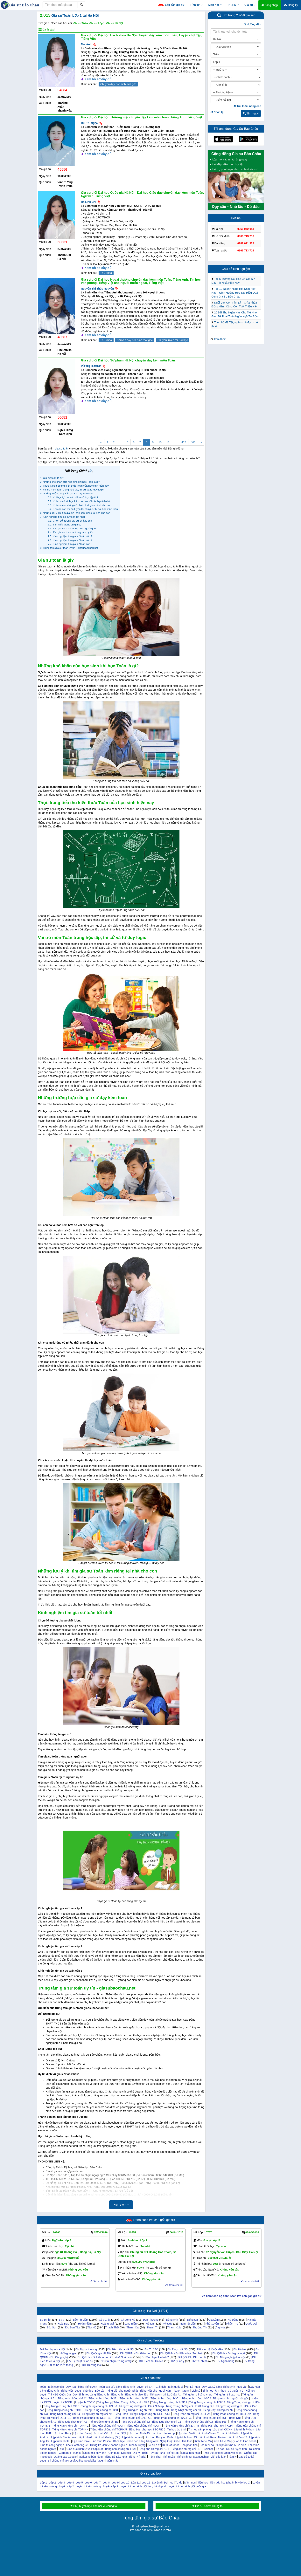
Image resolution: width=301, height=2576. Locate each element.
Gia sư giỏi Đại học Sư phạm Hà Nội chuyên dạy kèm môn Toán (128, 360)
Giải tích (161, 2386)
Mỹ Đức (167, 2323)
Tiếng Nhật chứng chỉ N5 (97, 2413)
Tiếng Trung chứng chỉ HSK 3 (207, 2402)
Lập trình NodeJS (139, 2433)
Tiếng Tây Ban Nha (153, 2452)
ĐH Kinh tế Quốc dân (210, 2349)
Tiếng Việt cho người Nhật (122, 2390)
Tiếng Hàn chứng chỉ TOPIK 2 (70, 2425)
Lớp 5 (79, 2482)
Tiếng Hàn (221, 2421)
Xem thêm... (221, 339)
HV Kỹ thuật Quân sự (80, 2361)
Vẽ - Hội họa (247, 2390)
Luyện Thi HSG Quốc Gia (55, 2394)
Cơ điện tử (153, 2445)
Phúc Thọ (232, 2323)
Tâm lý (232, 2456)
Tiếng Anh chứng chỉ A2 (72, 2398)
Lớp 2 (52, 2482)
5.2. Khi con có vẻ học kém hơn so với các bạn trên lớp (79, 501)
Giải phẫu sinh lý (226, 2445)
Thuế (61, 2448)
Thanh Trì (152, 2327)
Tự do (178, 2482)
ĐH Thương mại (92, 2365)
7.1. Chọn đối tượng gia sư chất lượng (70, 520)
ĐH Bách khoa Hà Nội (120, 2349)
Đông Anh (172, 2319)
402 (183, 442)
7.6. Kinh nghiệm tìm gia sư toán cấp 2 (70, 540)
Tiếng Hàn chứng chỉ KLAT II (143, 2425)
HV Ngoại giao (68, 2353)
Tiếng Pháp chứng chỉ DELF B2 (92, 2417)
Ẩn (90, 471)
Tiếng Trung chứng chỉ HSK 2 (169, 2402)
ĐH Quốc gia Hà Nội (98, 2353)
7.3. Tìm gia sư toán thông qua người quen (72, 528)
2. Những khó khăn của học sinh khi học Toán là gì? (70, 481)
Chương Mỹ (128, 2319)
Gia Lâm (213, 2319)
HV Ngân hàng (225, 2361)
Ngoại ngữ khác (190, 2452)
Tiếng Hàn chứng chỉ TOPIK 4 (70, 2429)
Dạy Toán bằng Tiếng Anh (81, 2386)
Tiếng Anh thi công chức (197, 2394)
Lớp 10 (125, 2482)
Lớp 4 (70, 2482)
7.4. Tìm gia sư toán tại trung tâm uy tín (70, 532)
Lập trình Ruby (63, 2433)
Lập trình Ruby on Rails (158, 2437)
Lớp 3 (61, 2482)
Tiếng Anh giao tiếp (136, 2394)
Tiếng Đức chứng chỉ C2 (198, 2421)
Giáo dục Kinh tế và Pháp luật (84, 2448)
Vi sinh (242, 2445)
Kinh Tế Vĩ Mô (203, 2441)
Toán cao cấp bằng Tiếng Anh (117, 2386)
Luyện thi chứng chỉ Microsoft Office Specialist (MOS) (72, 2460)
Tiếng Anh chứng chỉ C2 (196, 2398)
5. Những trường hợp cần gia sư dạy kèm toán (66, 493)
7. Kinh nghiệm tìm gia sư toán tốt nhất (62, 516)
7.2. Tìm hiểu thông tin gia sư (64, 524)
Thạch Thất (112, 2327)
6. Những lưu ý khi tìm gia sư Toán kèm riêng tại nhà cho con (75, 512)
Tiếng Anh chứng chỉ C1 (165, 2398)
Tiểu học (203, 2482)
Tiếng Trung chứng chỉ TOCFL (64, 2410)
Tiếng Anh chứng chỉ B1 (103, 2398)
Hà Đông (233, 2319)
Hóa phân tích (189, 2445)
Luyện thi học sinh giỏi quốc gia (187, 2486)
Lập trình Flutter (60, 2441)
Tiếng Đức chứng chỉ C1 (166, 2421)
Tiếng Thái (154, 2456)
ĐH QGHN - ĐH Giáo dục (135, 2353)
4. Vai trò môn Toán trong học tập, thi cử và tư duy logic (72, 489)
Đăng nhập (269, 5)
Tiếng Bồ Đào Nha (115, 2456)
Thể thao (187, 2441)
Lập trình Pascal (101, 2441)
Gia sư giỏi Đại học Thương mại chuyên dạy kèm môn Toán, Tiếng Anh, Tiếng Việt (141, 117)
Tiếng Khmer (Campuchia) (193, 2456)
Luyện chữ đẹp (84, 2390)
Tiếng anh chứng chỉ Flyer (120, 2448)
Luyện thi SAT (145, 2386)
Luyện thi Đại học (162, 2482)
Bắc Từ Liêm (80, 2319)
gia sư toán (61, 448)
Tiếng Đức (235, 2417)
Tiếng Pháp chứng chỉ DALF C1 (132, 2417)
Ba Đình (45, 2319)
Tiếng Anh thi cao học (227, 2394)
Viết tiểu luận (218, 2456)
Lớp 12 (146, 2482)
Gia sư (249, 4)
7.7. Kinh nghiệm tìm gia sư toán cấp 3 (70, 544)
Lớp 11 (135, 2482)
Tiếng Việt (67, 2390)
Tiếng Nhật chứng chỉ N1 (186, 2410)
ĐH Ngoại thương (86, 2349)
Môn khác (112, 2460)
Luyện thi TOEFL (63, 2402)
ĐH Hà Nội (239, 2349)
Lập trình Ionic (81, 2441)
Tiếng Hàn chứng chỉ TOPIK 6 (147, 2429)
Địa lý (136, 2452)
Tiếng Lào (169, 2456)
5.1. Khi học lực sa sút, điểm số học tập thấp (73, 497)
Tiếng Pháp (121, 2413)
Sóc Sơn (52, 2327)
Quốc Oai (251, 2323)
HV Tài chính (200, 2361)
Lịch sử (196, 2390)
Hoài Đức (63, 2323)
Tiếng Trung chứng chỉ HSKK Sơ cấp (141, 2406)
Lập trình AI (85, 2437)
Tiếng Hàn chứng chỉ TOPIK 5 (108, 2429)
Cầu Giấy (104, 2319)
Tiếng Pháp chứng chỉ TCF (210, 2417)
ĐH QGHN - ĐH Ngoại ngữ (228, 2353)
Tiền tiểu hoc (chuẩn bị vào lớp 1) (230, 2482)
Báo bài (99, 2390)
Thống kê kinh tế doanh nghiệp (108, 2445)
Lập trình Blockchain (63, 2437)
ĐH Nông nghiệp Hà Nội (230, 2357)
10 (160, 442)
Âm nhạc (220, 2390)
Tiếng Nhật (162, 2410)
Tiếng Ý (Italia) (137, 2456)
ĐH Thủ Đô (151, 2349)
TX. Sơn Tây (72, 2327)
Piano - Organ (181, 2390)
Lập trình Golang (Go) (107, 2437)
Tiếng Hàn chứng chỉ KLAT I (107, 2425)
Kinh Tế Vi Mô (222, 2441)
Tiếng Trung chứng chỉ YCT (137, 2410)
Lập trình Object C (208, 2433)
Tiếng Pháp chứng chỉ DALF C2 (173, 2417)
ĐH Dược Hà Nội (177, 2349)
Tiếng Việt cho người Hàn (155, 2390)
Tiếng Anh (117, 2394)
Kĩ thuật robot (170, 2445)
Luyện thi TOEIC (85, 2402)
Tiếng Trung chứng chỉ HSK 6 (99, 2406)
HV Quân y (177, 2361)
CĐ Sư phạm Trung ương (116, 2361)
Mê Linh (150, 2323)
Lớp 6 (88, 2482)
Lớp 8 (106, 2482)
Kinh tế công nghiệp (52, 2445)
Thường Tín (200, 2327)
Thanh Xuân (174, 2327)
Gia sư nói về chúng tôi (207, 2506)
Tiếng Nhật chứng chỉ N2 (218, 2410)
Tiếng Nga (173, 2452)
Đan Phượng (150, 2319)
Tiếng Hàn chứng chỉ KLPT (217, 2425)
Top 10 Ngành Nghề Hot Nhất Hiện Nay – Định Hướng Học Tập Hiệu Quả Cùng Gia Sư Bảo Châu (235, 292)
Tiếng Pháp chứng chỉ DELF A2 (232, 2413)
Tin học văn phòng (199, 2429)
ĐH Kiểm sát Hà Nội (151, 2361)
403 (193, 442)
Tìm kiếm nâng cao (247, 106)
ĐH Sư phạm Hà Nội (52, 2349)
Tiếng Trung (104, 2402)
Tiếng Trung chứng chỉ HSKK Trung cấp (190, 2406)
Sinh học (207, 2390)
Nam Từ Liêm (188, 2323)
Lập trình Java (82, 2433)
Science (209, 2448)
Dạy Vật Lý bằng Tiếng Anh (218, 2386)
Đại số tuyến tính (236, 2448)
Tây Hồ (92, 2327)
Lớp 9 (115, 2482)
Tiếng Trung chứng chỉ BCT (101, 2410)
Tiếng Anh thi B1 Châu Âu (165, 2394)
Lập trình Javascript (163, 2433)
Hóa (197, 2386)
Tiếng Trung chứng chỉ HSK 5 (61, 2406)
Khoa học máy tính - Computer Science (107, 2452)
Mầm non (190, 2482)
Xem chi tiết (99, 2281)
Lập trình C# (100, 2433)
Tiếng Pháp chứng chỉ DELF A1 (191, 2413)
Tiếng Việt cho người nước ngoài (222, 2452)
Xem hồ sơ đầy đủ (98, 79)
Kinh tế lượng (137, 2445)
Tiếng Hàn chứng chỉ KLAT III (181, 2425)
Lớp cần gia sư (171, 5)
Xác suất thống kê (77, 2445)
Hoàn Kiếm (85, 2323)
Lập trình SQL (118, 2433)
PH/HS (233, 4)
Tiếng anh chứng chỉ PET (186, 2448)
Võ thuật (233, 2390)
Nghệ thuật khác (170, 2441)
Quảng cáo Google (65, 2456)
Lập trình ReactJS (186, 2437)
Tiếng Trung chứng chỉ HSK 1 (132, 2402)
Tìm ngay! (251, 113)
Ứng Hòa (219, 2327)
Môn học (215, 4)
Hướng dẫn (252, 24)
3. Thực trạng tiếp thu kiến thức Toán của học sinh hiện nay (74, 485)
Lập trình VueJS (237, 2437)
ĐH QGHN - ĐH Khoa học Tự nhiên (181, 2353)
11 (168, 442)
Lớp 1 (43, 2482)
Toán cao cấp (56, 2386)
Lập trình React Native (212, 2437)
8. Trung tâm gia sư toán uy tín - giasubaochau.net (69, 547)
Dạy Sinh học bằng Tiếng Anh (91, 2394)
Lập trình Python (244, 2429)
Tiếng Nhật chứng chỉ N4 (65, 2413)
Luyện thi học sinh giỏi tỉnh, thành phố (143, 2486)
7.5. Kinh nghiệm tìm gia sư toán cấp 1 (70, 536)
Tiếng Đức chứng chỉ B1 (103, 2421)
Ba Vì (62, 2319)
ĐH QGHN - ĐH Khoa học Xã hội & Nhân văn (105, 2357)
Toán (43, 2386)
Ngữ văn (242, 2386)
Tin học (219, 2448)
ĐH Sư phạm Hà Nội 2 (155, 2357)
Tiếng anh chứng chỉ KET (153, 2448)
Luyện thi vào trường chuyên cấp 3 (97, 2486)
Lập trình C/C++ (222, 2429)
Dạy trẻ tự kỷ (246, 2456)
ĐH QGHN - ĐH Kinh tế (192, 2357)
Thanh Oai (133, 2327)
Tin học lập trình (176, 2429)
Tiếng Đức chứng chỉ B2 (135, 2421)
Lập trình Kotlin (230, 2433)
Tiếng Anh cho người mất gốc (230, 2398)
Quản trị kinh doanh (244, 2441)
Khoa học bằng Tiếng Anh (142, 2441)
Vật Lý (189, 2386)
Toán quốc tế (175, 2386)
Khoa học (119, 2441)
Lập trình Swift (186, 2433)
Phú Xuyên (212, 2323)
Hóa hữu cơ (207, 2445)
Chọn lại (217, 112)
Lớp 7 (97, 2482)
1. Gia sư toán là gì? (52, 477)
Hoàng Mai (107, 2323)
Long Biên (130, 2323)
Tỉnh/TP (196, 4)
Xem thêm (121, 2204)
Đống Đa (192, 2319)
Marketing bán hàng (91, 2456)
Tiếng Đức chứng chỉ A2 (72, 2421)
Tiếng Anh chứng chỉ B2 (134, 2398)
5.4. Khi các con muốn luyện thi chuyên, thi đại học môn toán (83, 509)
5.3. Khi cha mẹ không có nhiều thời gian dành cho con (79, 505)
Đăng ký (291, 5)
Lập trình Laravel (132, 2437)
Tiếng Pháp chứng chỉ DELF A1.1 (150, 2413)
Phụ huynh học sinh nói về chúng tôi (93, 2506)
